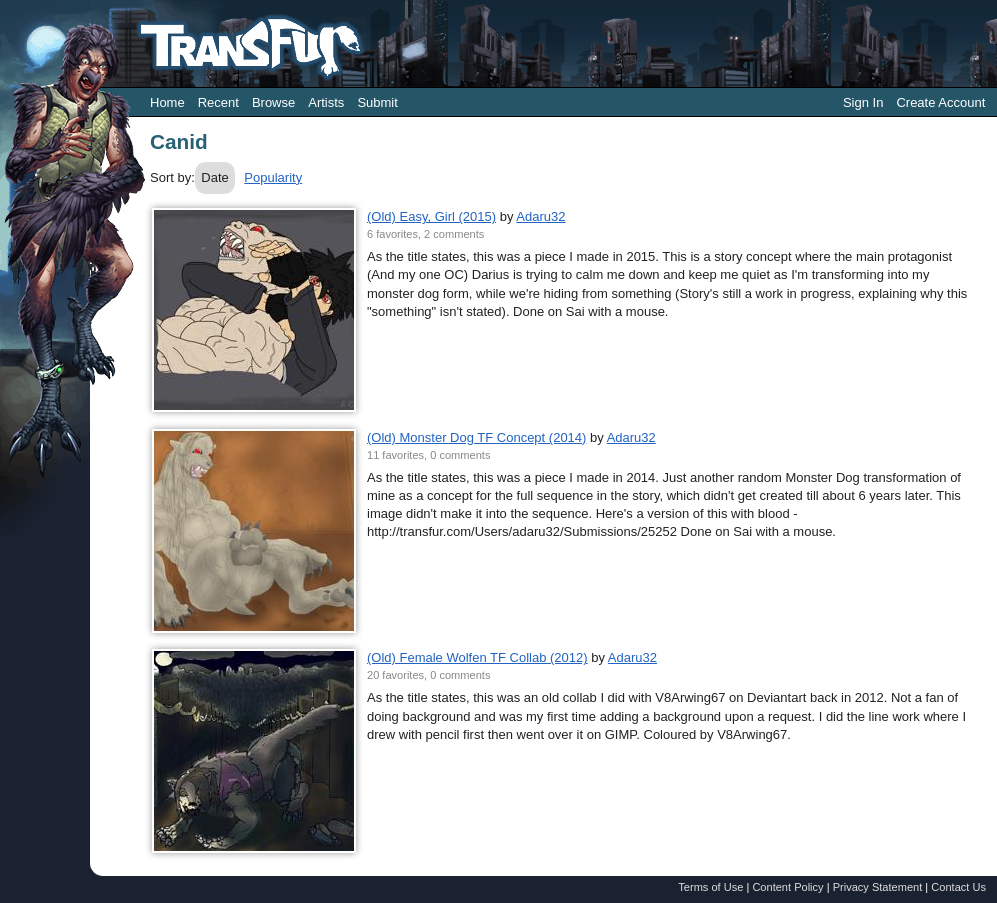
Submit (377, 102)
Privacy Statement (878, 887)
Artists (326, 102)
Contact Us (958, 887)
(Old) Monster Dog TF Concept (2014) (476, 437)
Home (167, 102)
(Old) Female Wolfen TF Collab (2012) (477, 657)
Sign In (863, 102)
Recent (218, 102)
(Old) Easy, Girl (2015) (431, 216)
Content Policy (787, 887)
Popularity (273, 177)
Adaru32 (540, 216)
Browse (273, 102)
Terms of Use (710, 887)
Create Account (940, 102)
